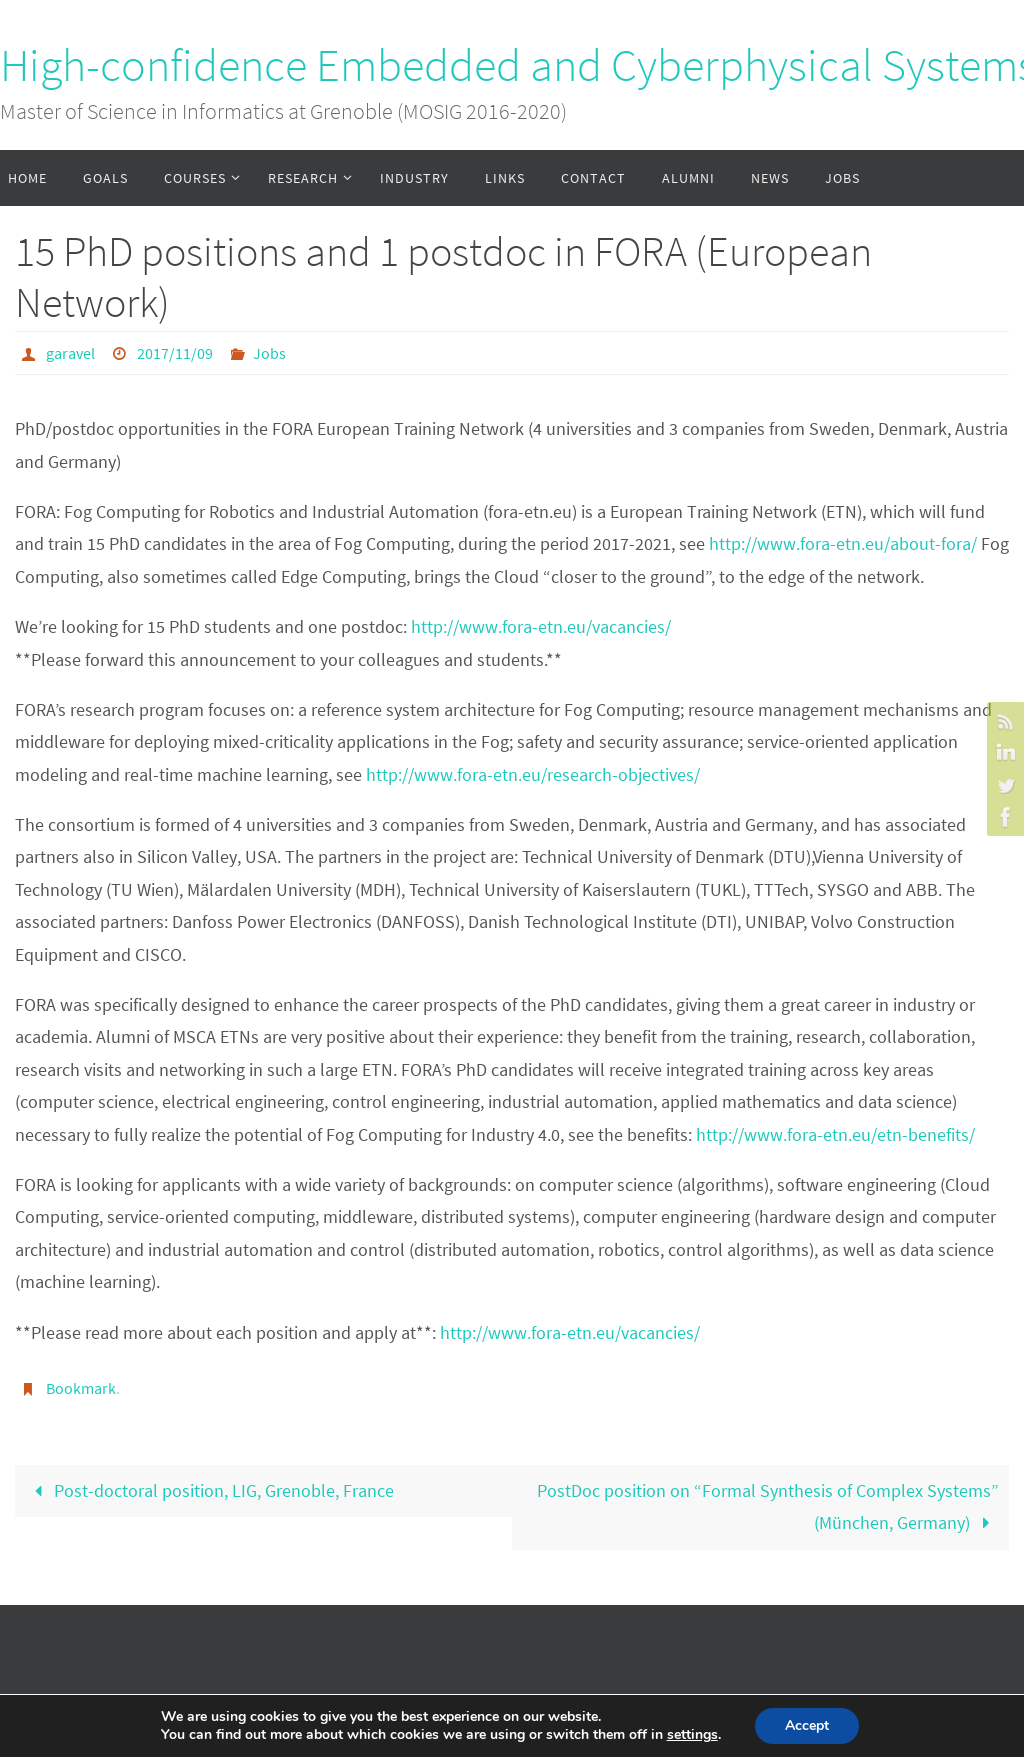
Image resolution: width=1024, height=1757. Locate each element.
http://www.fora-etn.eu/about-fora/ (843, 543)
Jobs (269, 353)
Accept (807, 1725)
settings (692, 1735)
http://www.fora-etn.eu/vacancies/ (541, 626)
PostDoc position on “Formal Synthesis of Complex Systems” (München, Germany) (768, 1506)
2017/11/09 (175, 353)
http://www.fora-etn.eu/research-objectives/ (533, 774)
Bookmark (81, 1388)
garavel (70, 353)
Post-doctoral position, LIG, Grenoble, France (209, 1490)
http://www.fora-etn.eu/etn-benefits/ (835, 1134)
